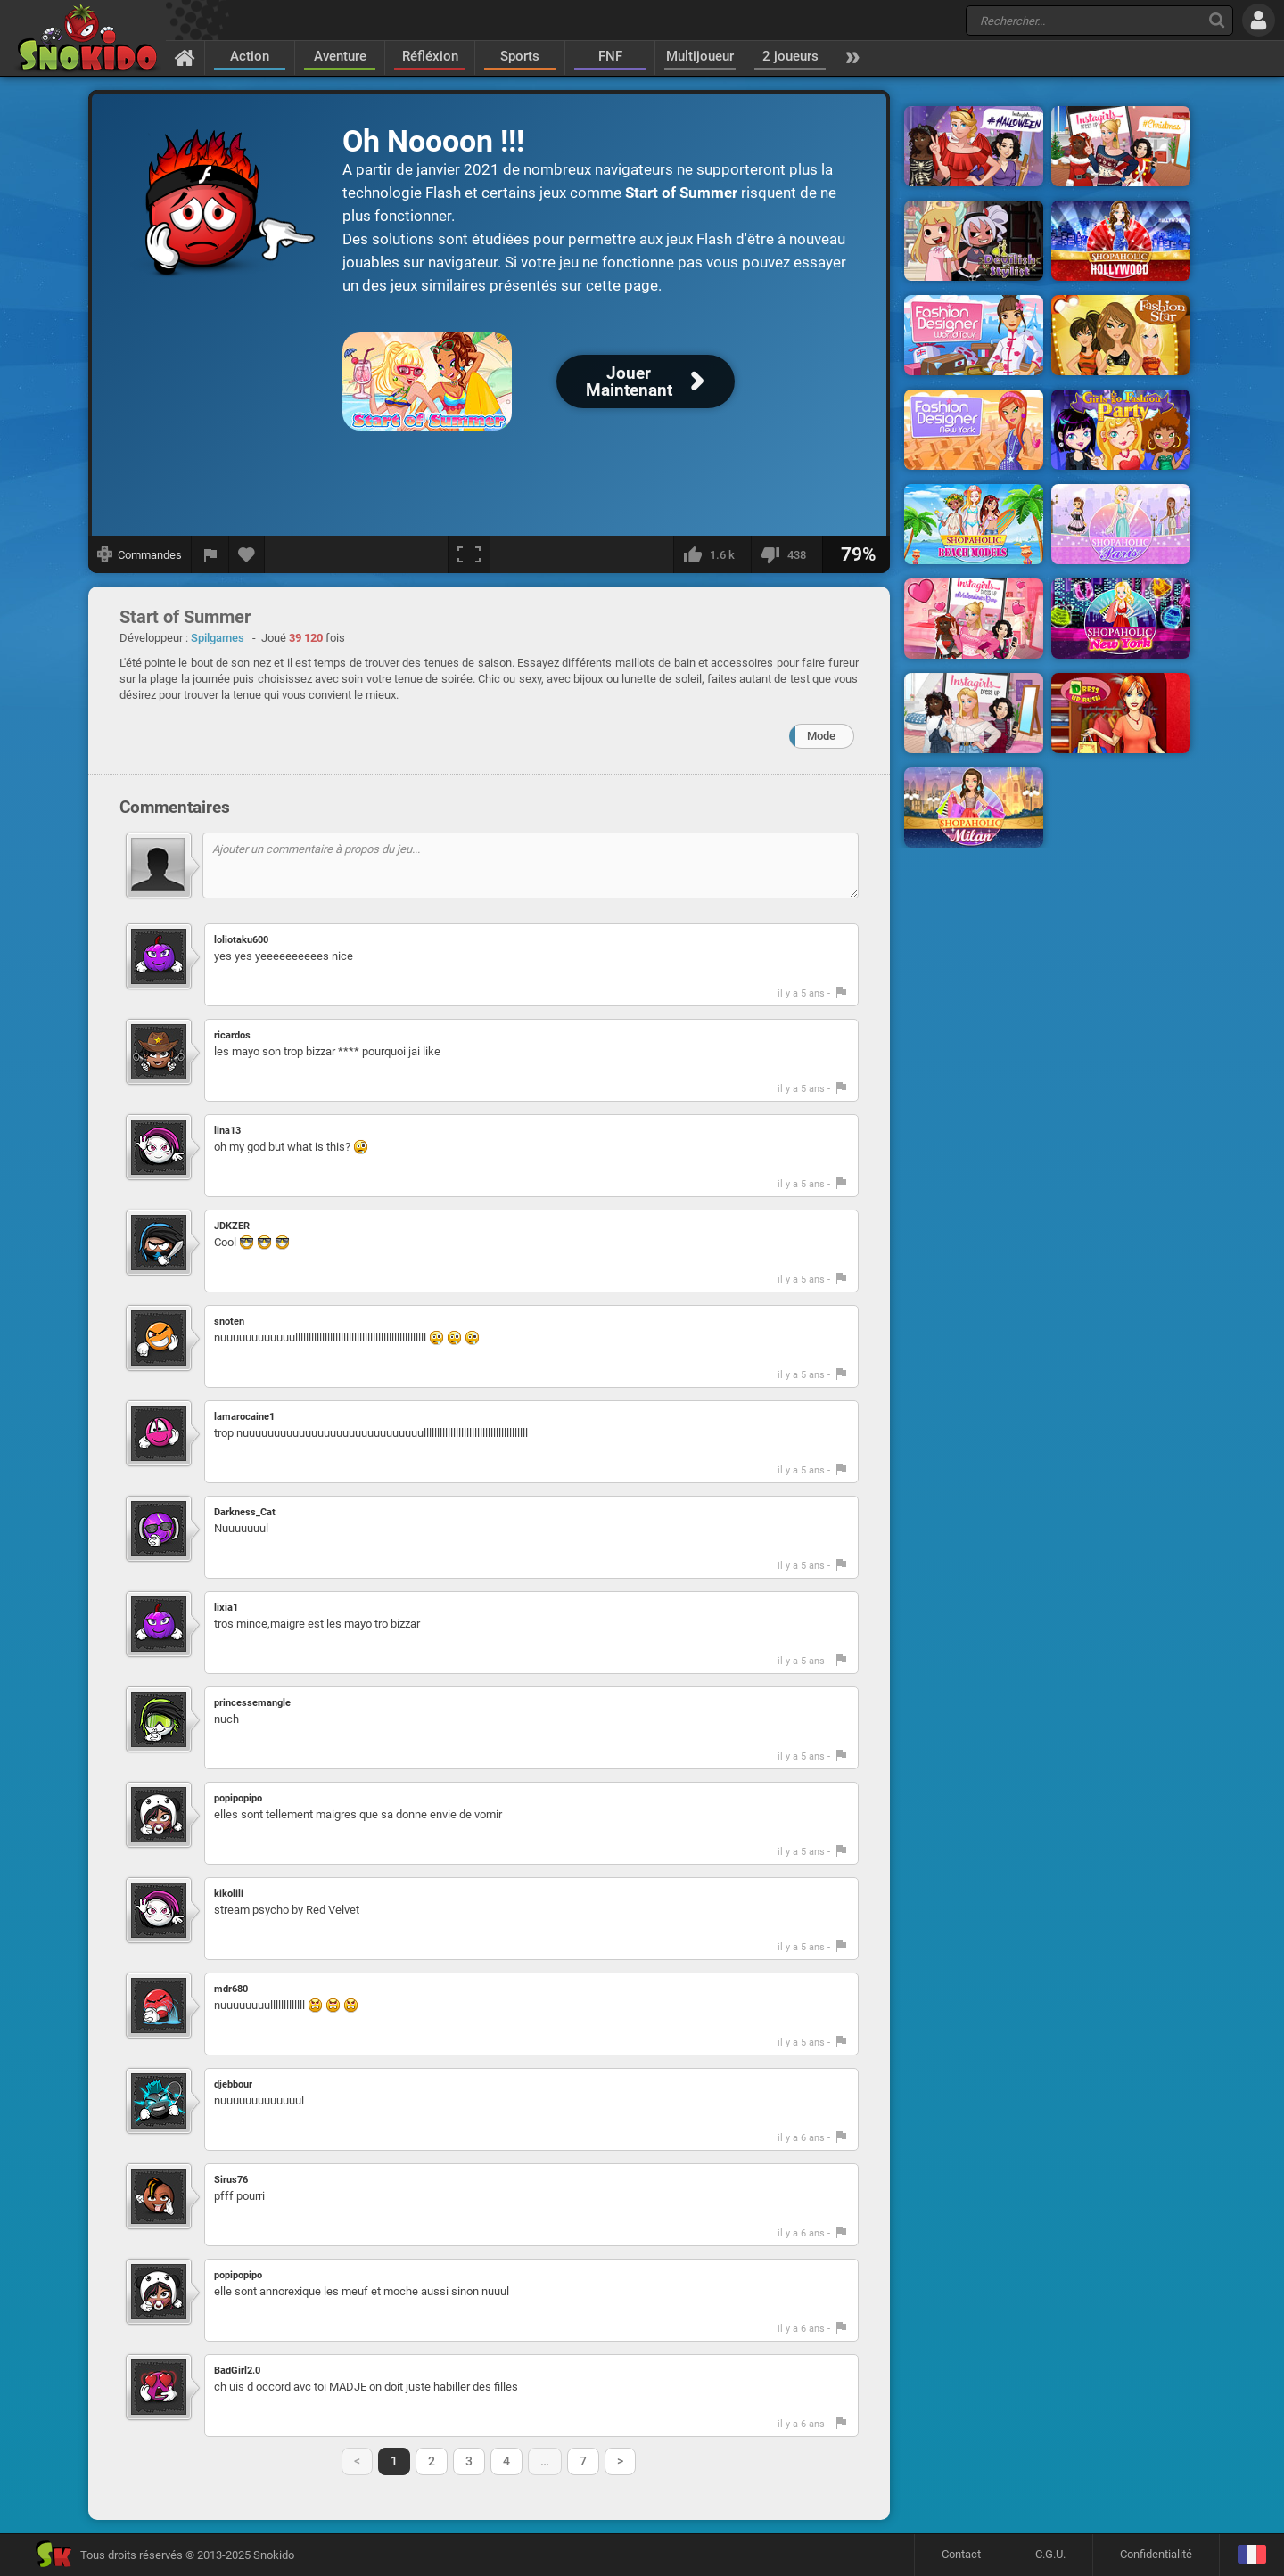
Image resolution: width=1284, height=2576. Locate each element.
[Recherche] (1216, 20)
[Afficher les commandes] (140, 554)
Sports (519, 56)
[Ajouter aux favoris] (247, 554)
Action (249, 56)
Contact (961, 2554)
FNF (610, 56)
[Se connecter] (1258, 20)
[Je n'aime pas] (786, 554)
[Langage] (1251, 2555)
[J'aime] (712, 554)
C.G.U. (1050, 2554)
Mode (821, 735)
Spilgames (217, 637)
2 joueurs (790, 56)
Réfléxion (430, 56)
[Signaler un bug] (210, 554)
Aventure (340, 56)
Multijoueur (700, 56)
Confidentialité (1156, 2554)
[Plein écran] (469, 554)
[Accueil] (185, 57)
